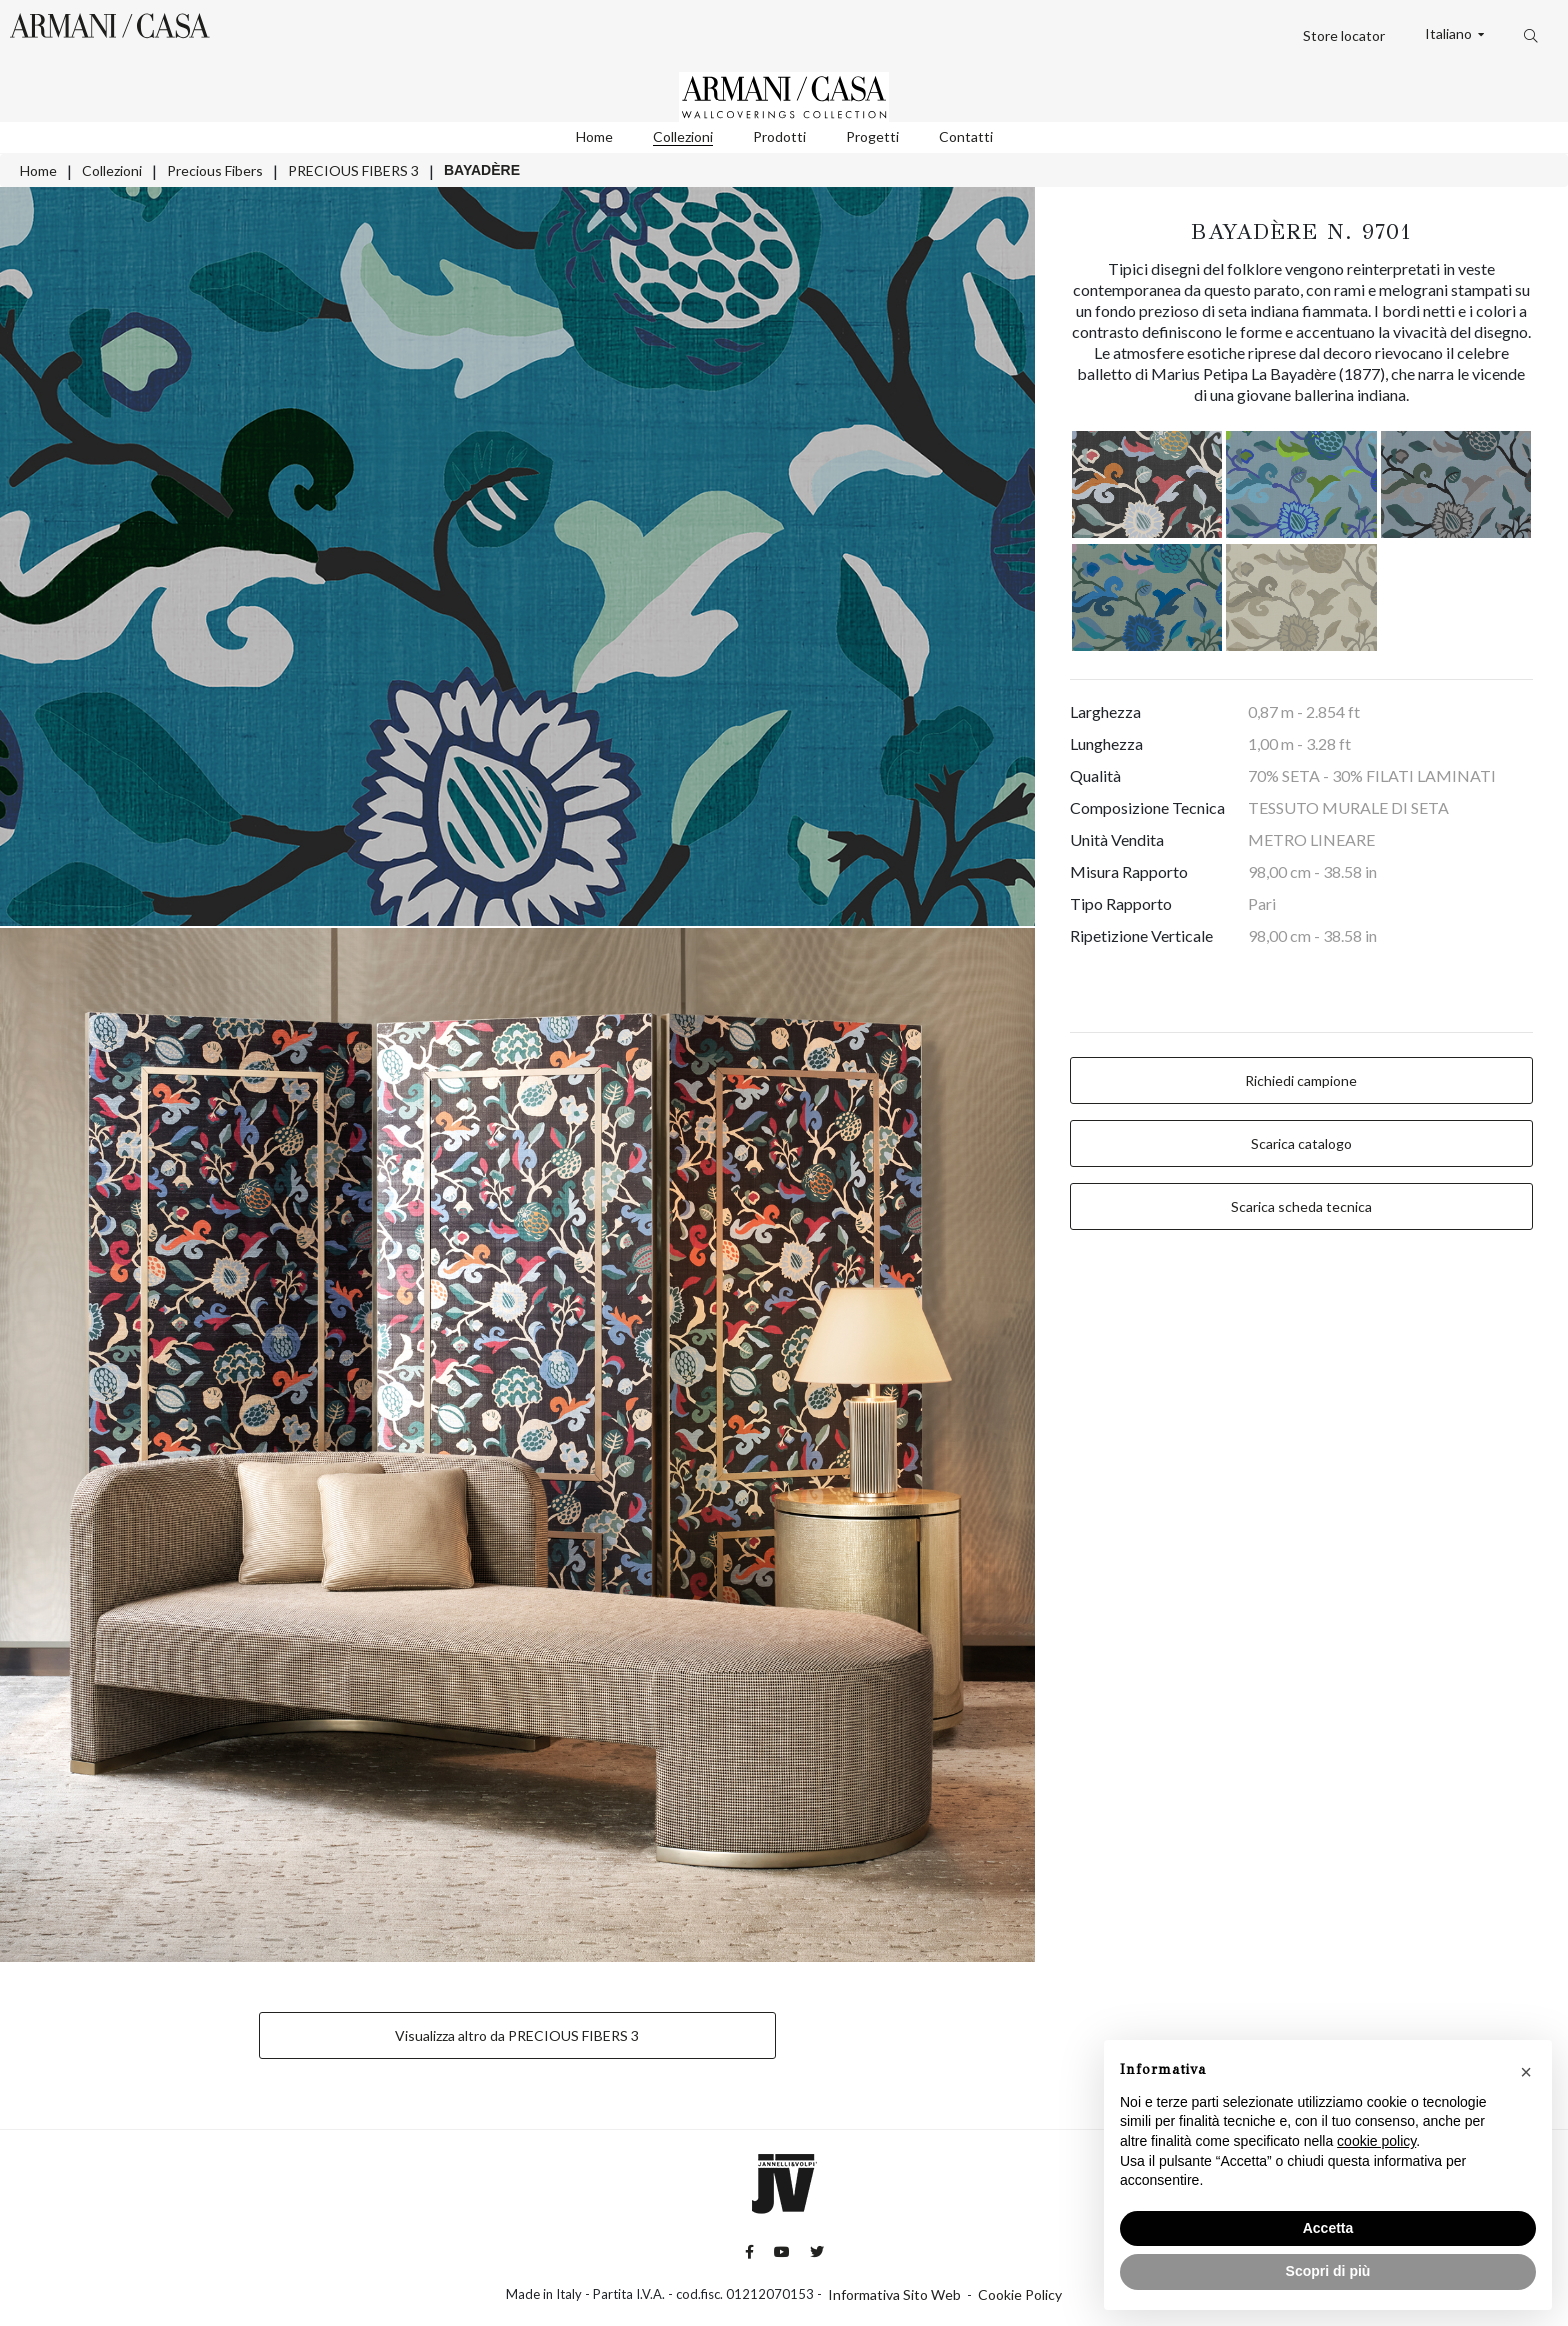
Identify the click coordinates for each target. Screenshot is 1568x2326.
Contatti (966, 136)
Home (594, 136)
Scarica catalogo (1301, 1143)
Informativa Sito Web (894, 2294)
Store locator (1344, 35)
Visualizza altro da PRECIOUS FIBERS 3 (517, 2035)
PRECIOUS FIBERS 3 (353, 170)
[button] (1526, 2072)
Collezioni (683, 136)
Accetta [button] (1328, 2228)
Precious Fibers (215, 170)
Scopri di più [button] (1328, 2271)
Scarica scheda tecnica (1301, 1206)
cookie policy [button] (1376, 2141)
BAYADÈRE (482, 170)
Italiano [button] (1450, 34)
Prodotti (779, 136)
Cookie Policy (1020, 2294)
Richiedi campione (1301, 1080)
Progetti (872, 136)
